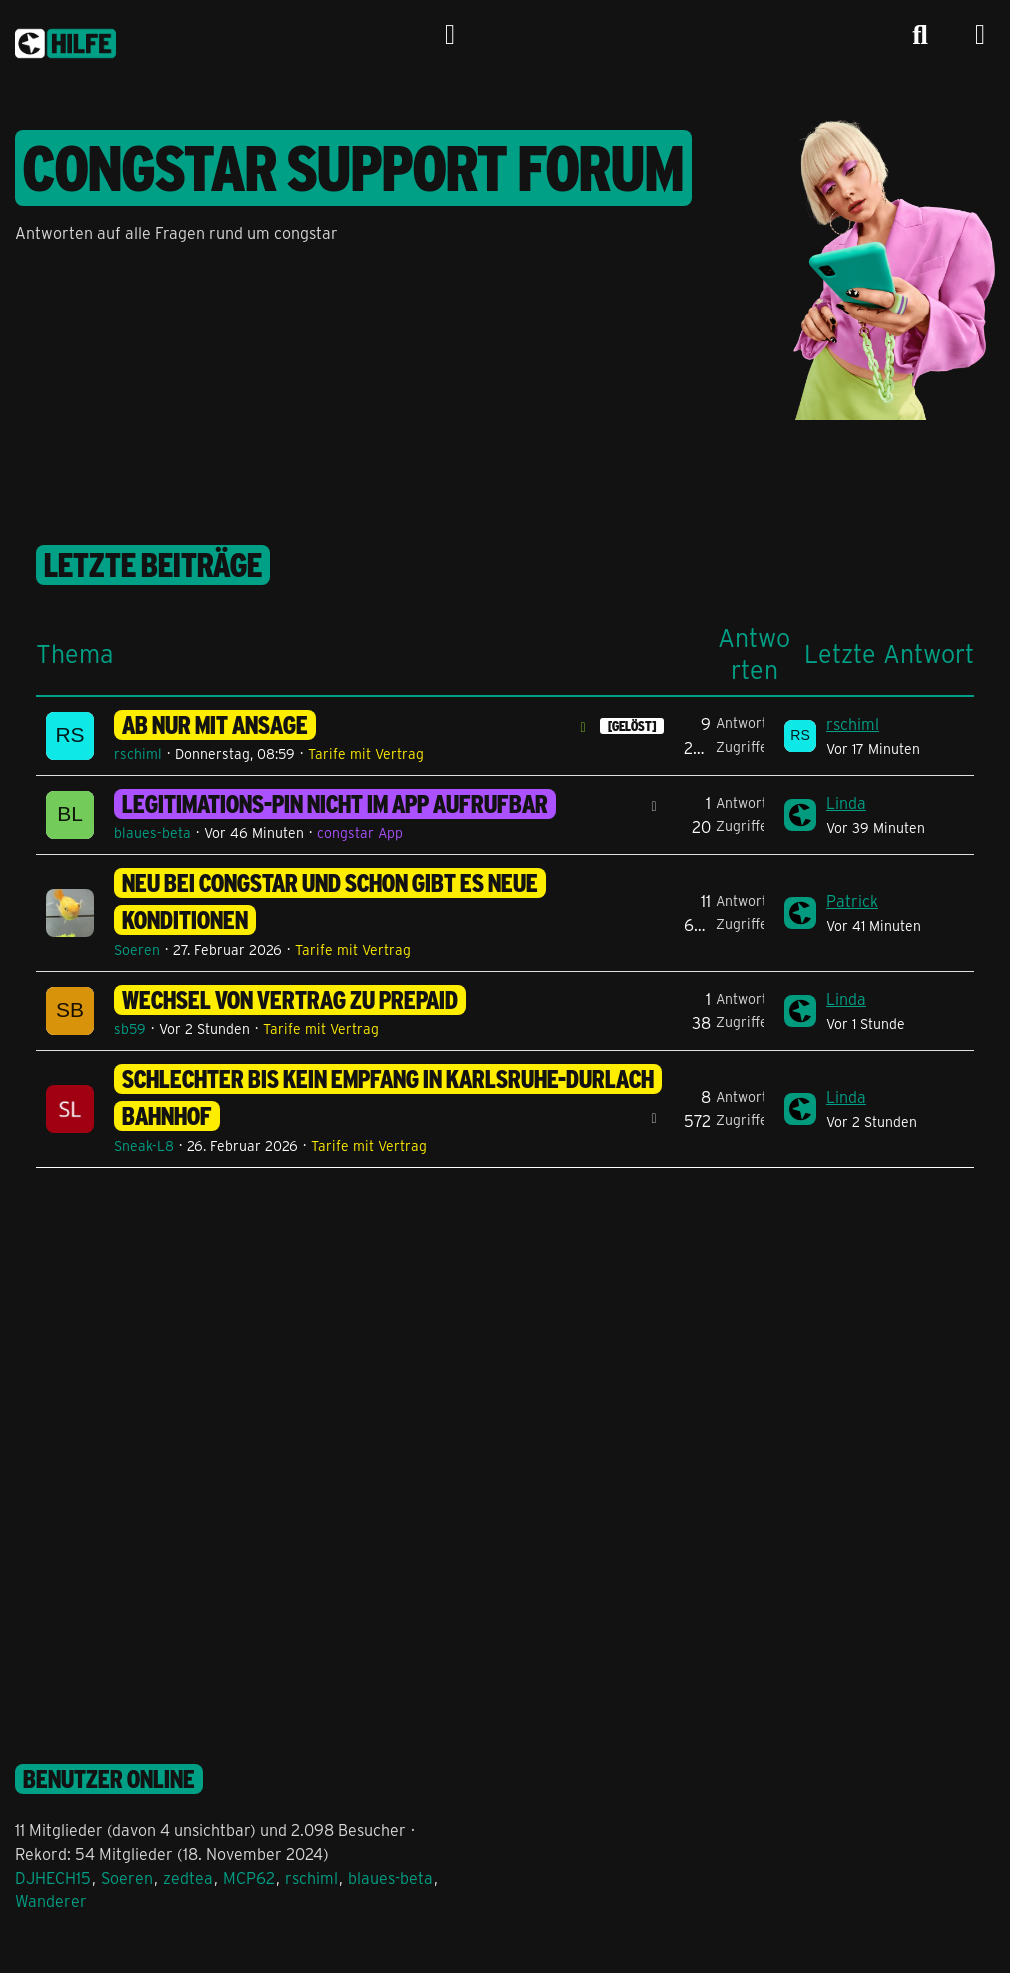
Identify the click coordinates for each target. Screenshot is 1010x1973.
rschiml (138, 753)
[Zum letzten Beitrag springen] (800, 736)
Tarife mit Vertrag (366, 753)
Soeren (137, 949)
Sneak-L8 (144, 1145)
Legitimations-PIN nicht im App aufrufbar (335, 804)
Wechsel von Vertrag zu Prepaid (290, 1000)
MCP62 (249, 1877)
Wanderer (51, 1900)
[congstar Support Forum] (65, 40)
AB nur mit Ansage (215, 725)
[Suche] (920, 35)
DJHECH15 (53, 1877)
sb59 (130, 1028)
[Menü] (980, 35)
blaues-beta (152, 832)
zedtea (188, 1877)
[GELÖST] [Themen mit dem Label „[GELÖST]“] (632, 726)
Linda (846, 802)
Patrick (852, 900)
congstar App (360, 832)
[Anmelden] (450, 35)
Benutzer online (109, 1779)
